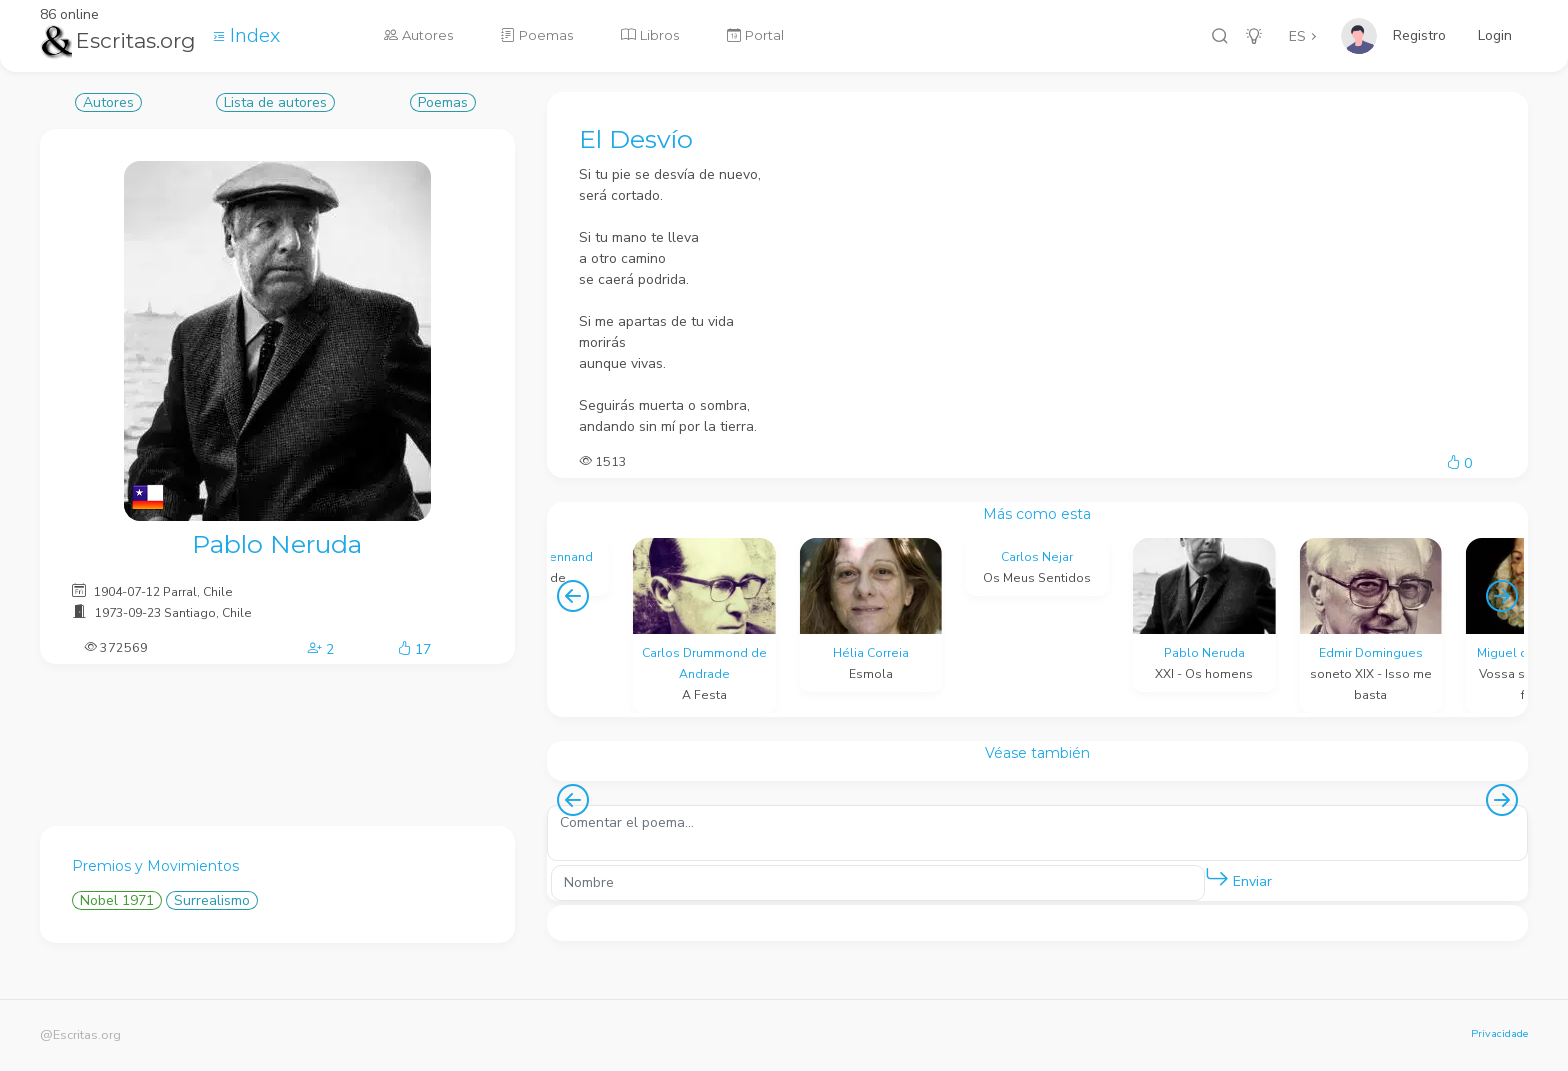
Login (1495, 35)
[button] (1217, 878)
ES (1297, 36)
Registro (1419, 35)
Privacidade (1499, 1033)
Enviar (1238, 877)
